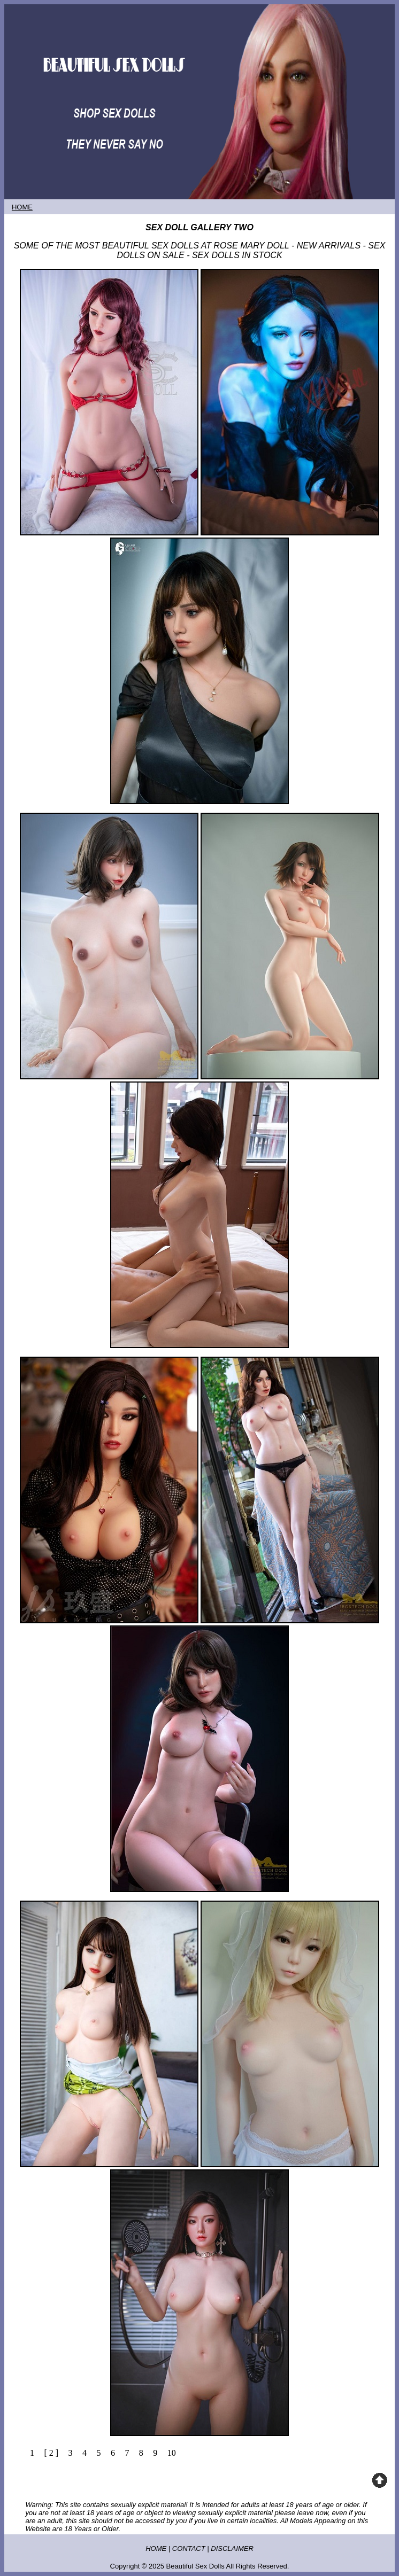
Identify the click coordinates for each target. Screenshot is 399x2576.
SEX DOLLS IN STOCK (237, 255)
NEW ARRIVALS (328, 245)
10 (171, 2452)
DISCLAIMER (232, 2548)
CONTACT (188, 2548)
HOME (155, 2548)
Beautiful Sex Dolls (195, 2566)
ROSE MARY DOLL (251, 245)
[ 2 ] (51, 2452)
